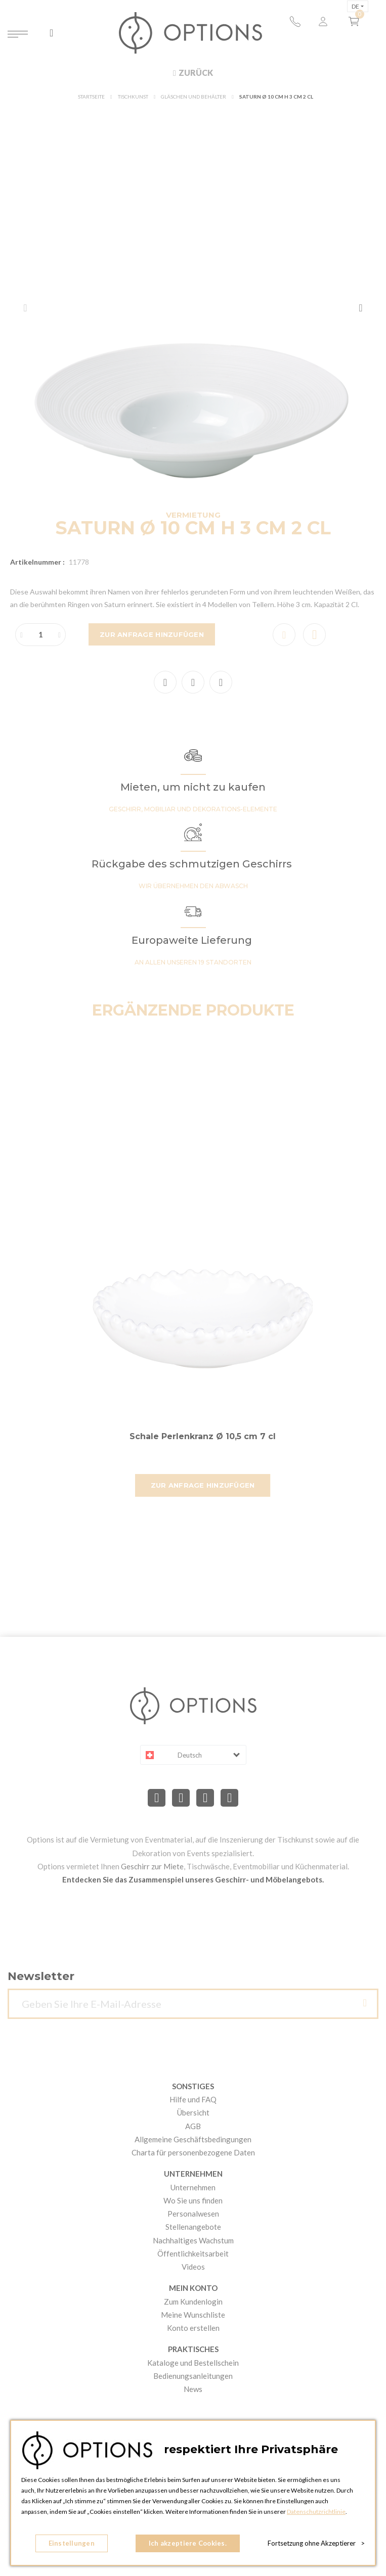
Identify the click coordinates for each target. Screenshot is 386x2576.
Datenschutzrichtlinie (316, 2511)
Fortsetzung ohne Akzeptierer (316, 2543)
